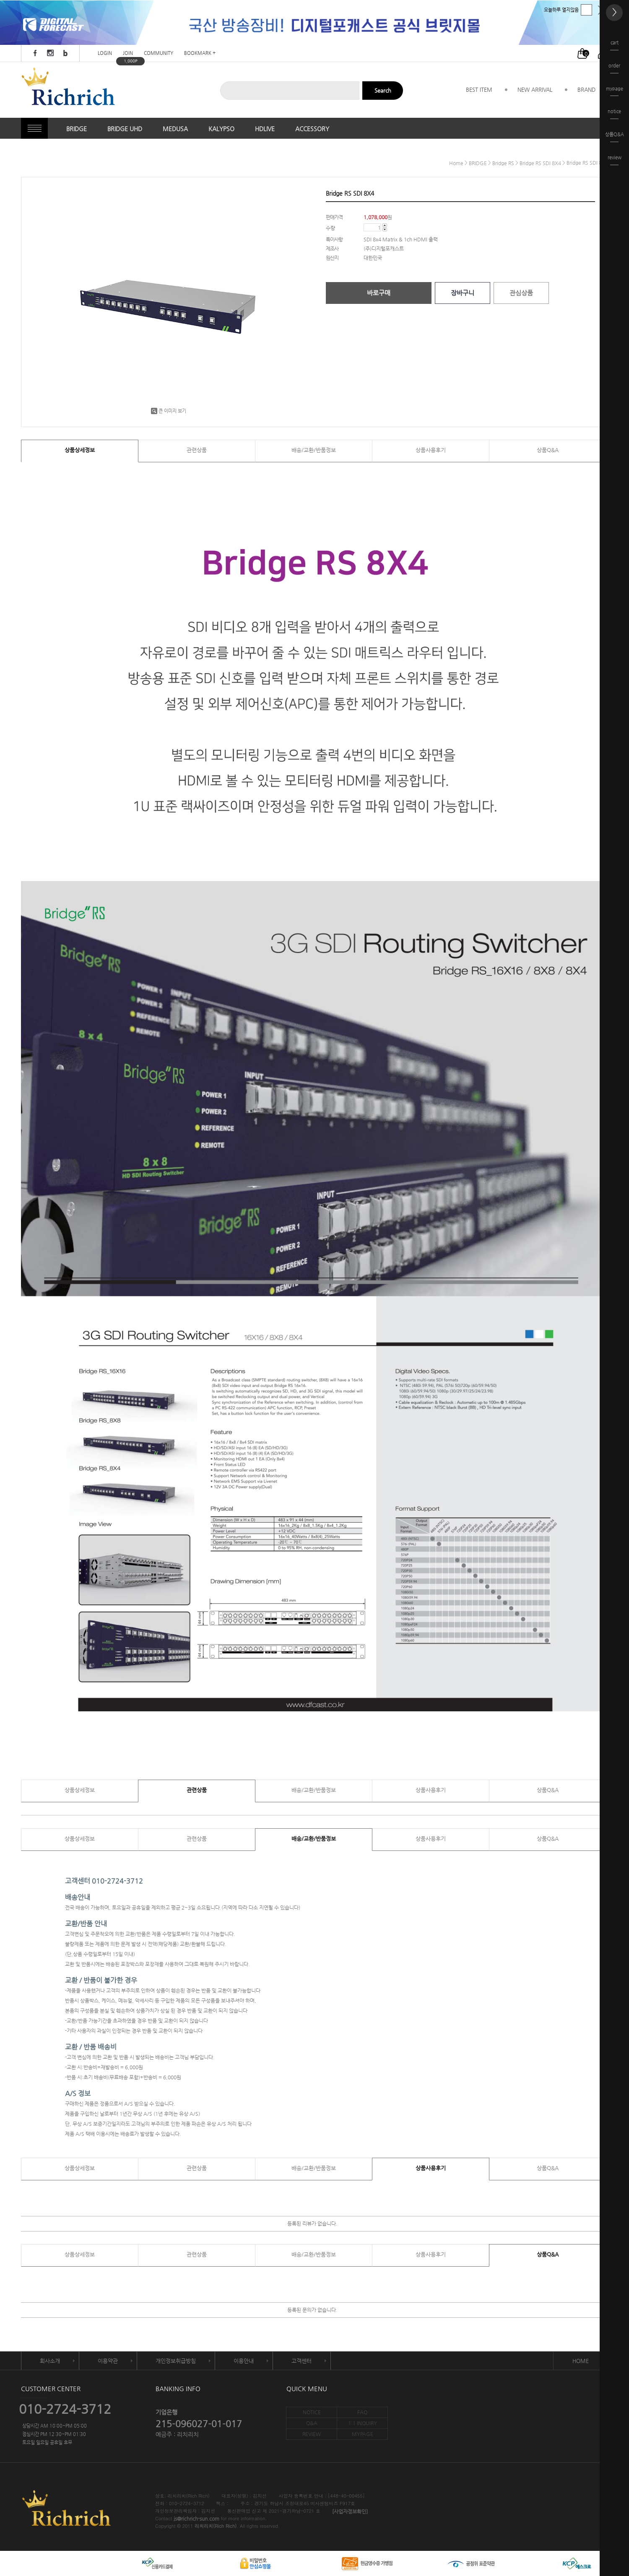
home (456, 163)
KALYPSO (221, 128)
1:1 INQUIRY (362, 2423)
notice (614, 114)
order (614, 68)
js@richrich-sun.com (196, 2519)
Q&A (311, 2423)
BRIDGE (76, 128)
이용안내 (244, 2361)
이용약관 (108, 2361)
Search (382, 90)
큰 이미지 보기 (168, 411)
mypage (614, 91)
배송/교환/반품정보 (313, 450)
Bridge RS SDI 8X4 (540, 163)
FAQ (362, 2412)
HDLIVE (265, 128)
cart (614, 45)
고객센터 (301, 2361)
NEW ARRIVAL (534, 89)
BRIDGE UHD (124, 128)
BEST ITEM (479, 89)
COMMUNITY (158, 53)
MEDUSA (175, 128)
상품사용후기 (431, 450)
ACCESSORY (312, 128)
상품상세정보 (80, 450)
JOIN (128, 53)
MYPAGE (362, 2434)
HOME (580, 2361)
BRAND (586, 89)
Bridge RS (503, 163)
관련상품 (197, 450)
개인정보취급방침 (176, 2361)
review (614, 160)
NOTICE (312, 2412)
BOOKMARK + (200, 53)
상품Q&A (548, 450)
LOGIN (105, 53)
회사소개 (50, 2361)
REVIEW (311, 2434)
